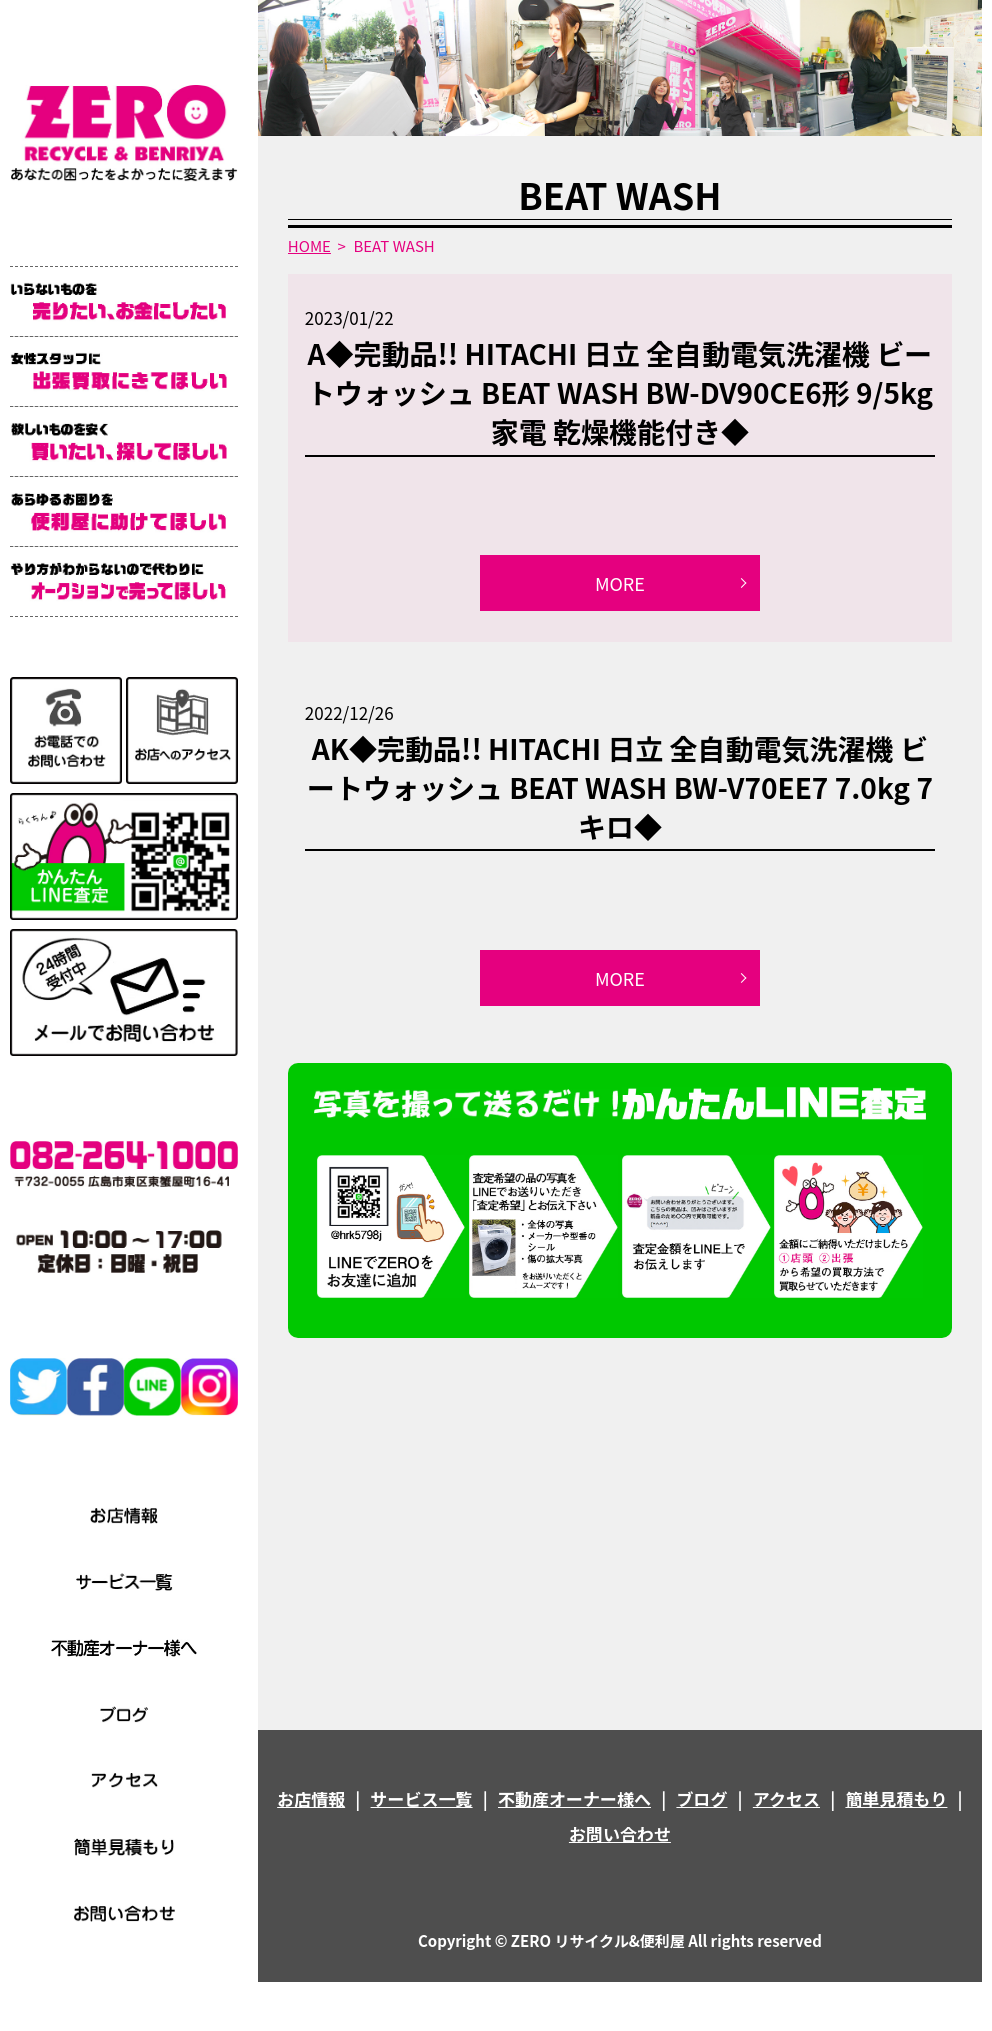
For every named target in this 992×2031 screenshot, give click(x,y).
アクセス (786, 1798)
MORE (620, 583)
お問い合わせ (620, 1833)
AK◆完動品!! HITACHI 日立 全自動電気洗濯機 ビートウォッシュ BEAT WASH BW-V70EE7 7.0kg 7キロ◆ (620, 787)
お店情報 (311, 1798)
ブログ (701, 1798)
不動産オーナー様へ (574, 1798)
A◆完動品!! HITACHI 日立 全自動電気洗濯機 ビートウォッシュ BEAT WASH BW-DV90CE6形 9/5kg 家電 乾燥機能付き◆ (620, 392)
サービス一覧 (422, 1798)
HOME (309, 245)
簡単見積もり (896, 1798)
